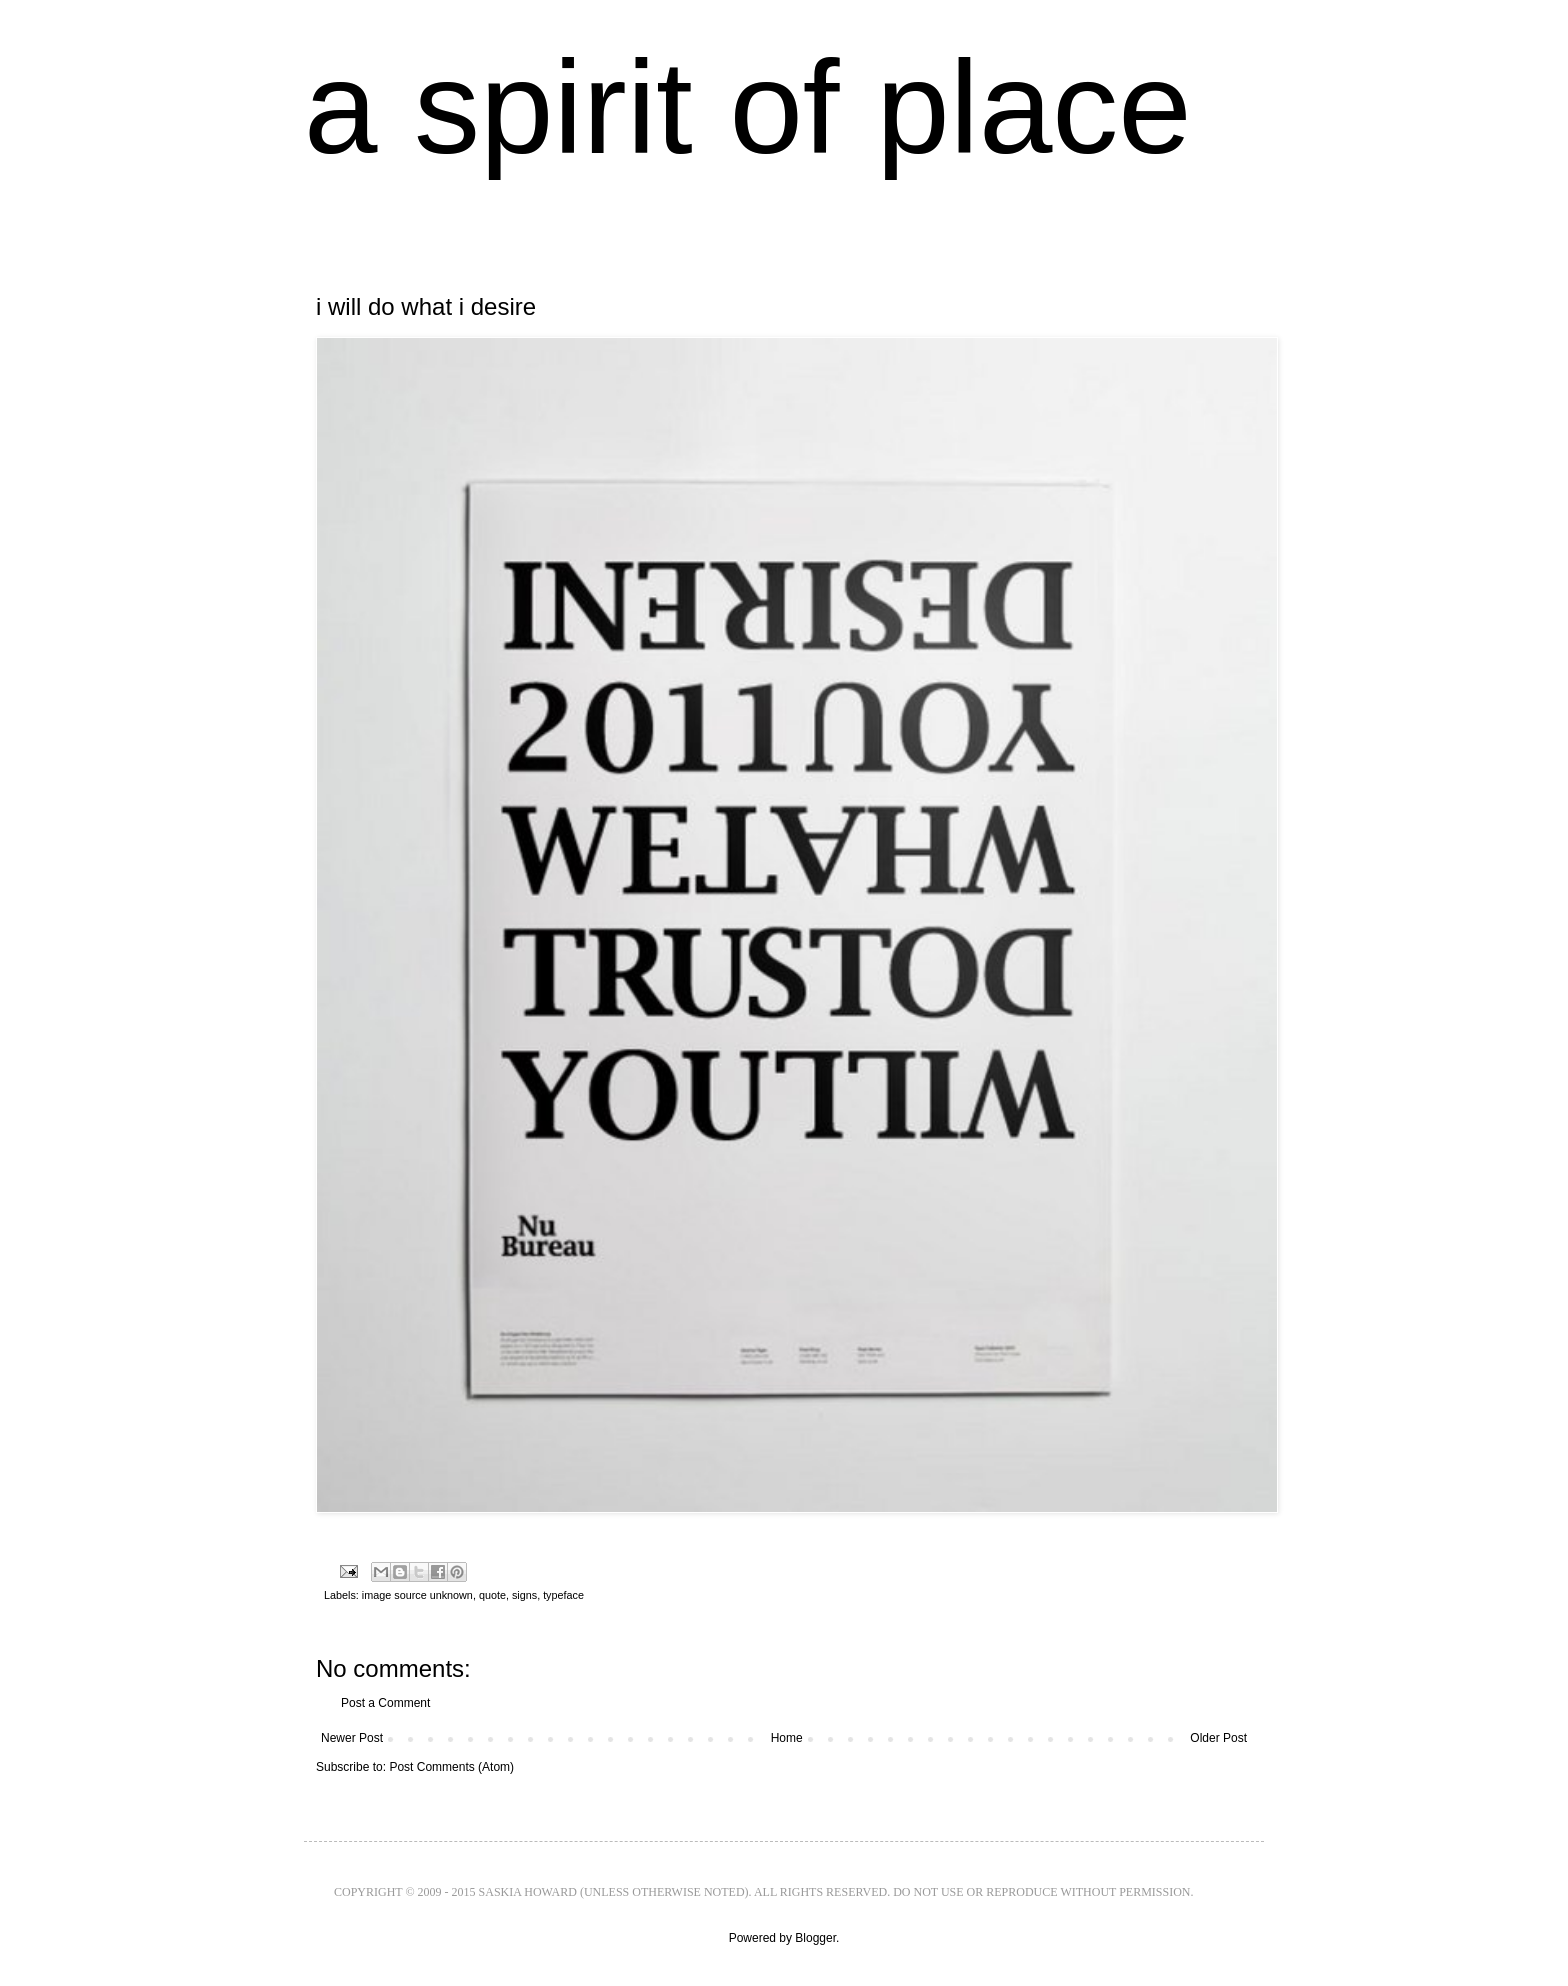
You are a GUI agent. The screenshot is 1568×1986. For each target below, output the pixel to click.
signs (524, 1595)
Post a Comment (385, 1703)
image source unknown (417, 1595)
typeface (563, 1595)
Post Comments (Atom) (451, 1767)
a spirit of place (748, 107)
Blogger (815, 1938)
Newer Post (352, 1738)
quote (492, 1595)
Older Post (1218, 1738)
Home (787, 1738)
